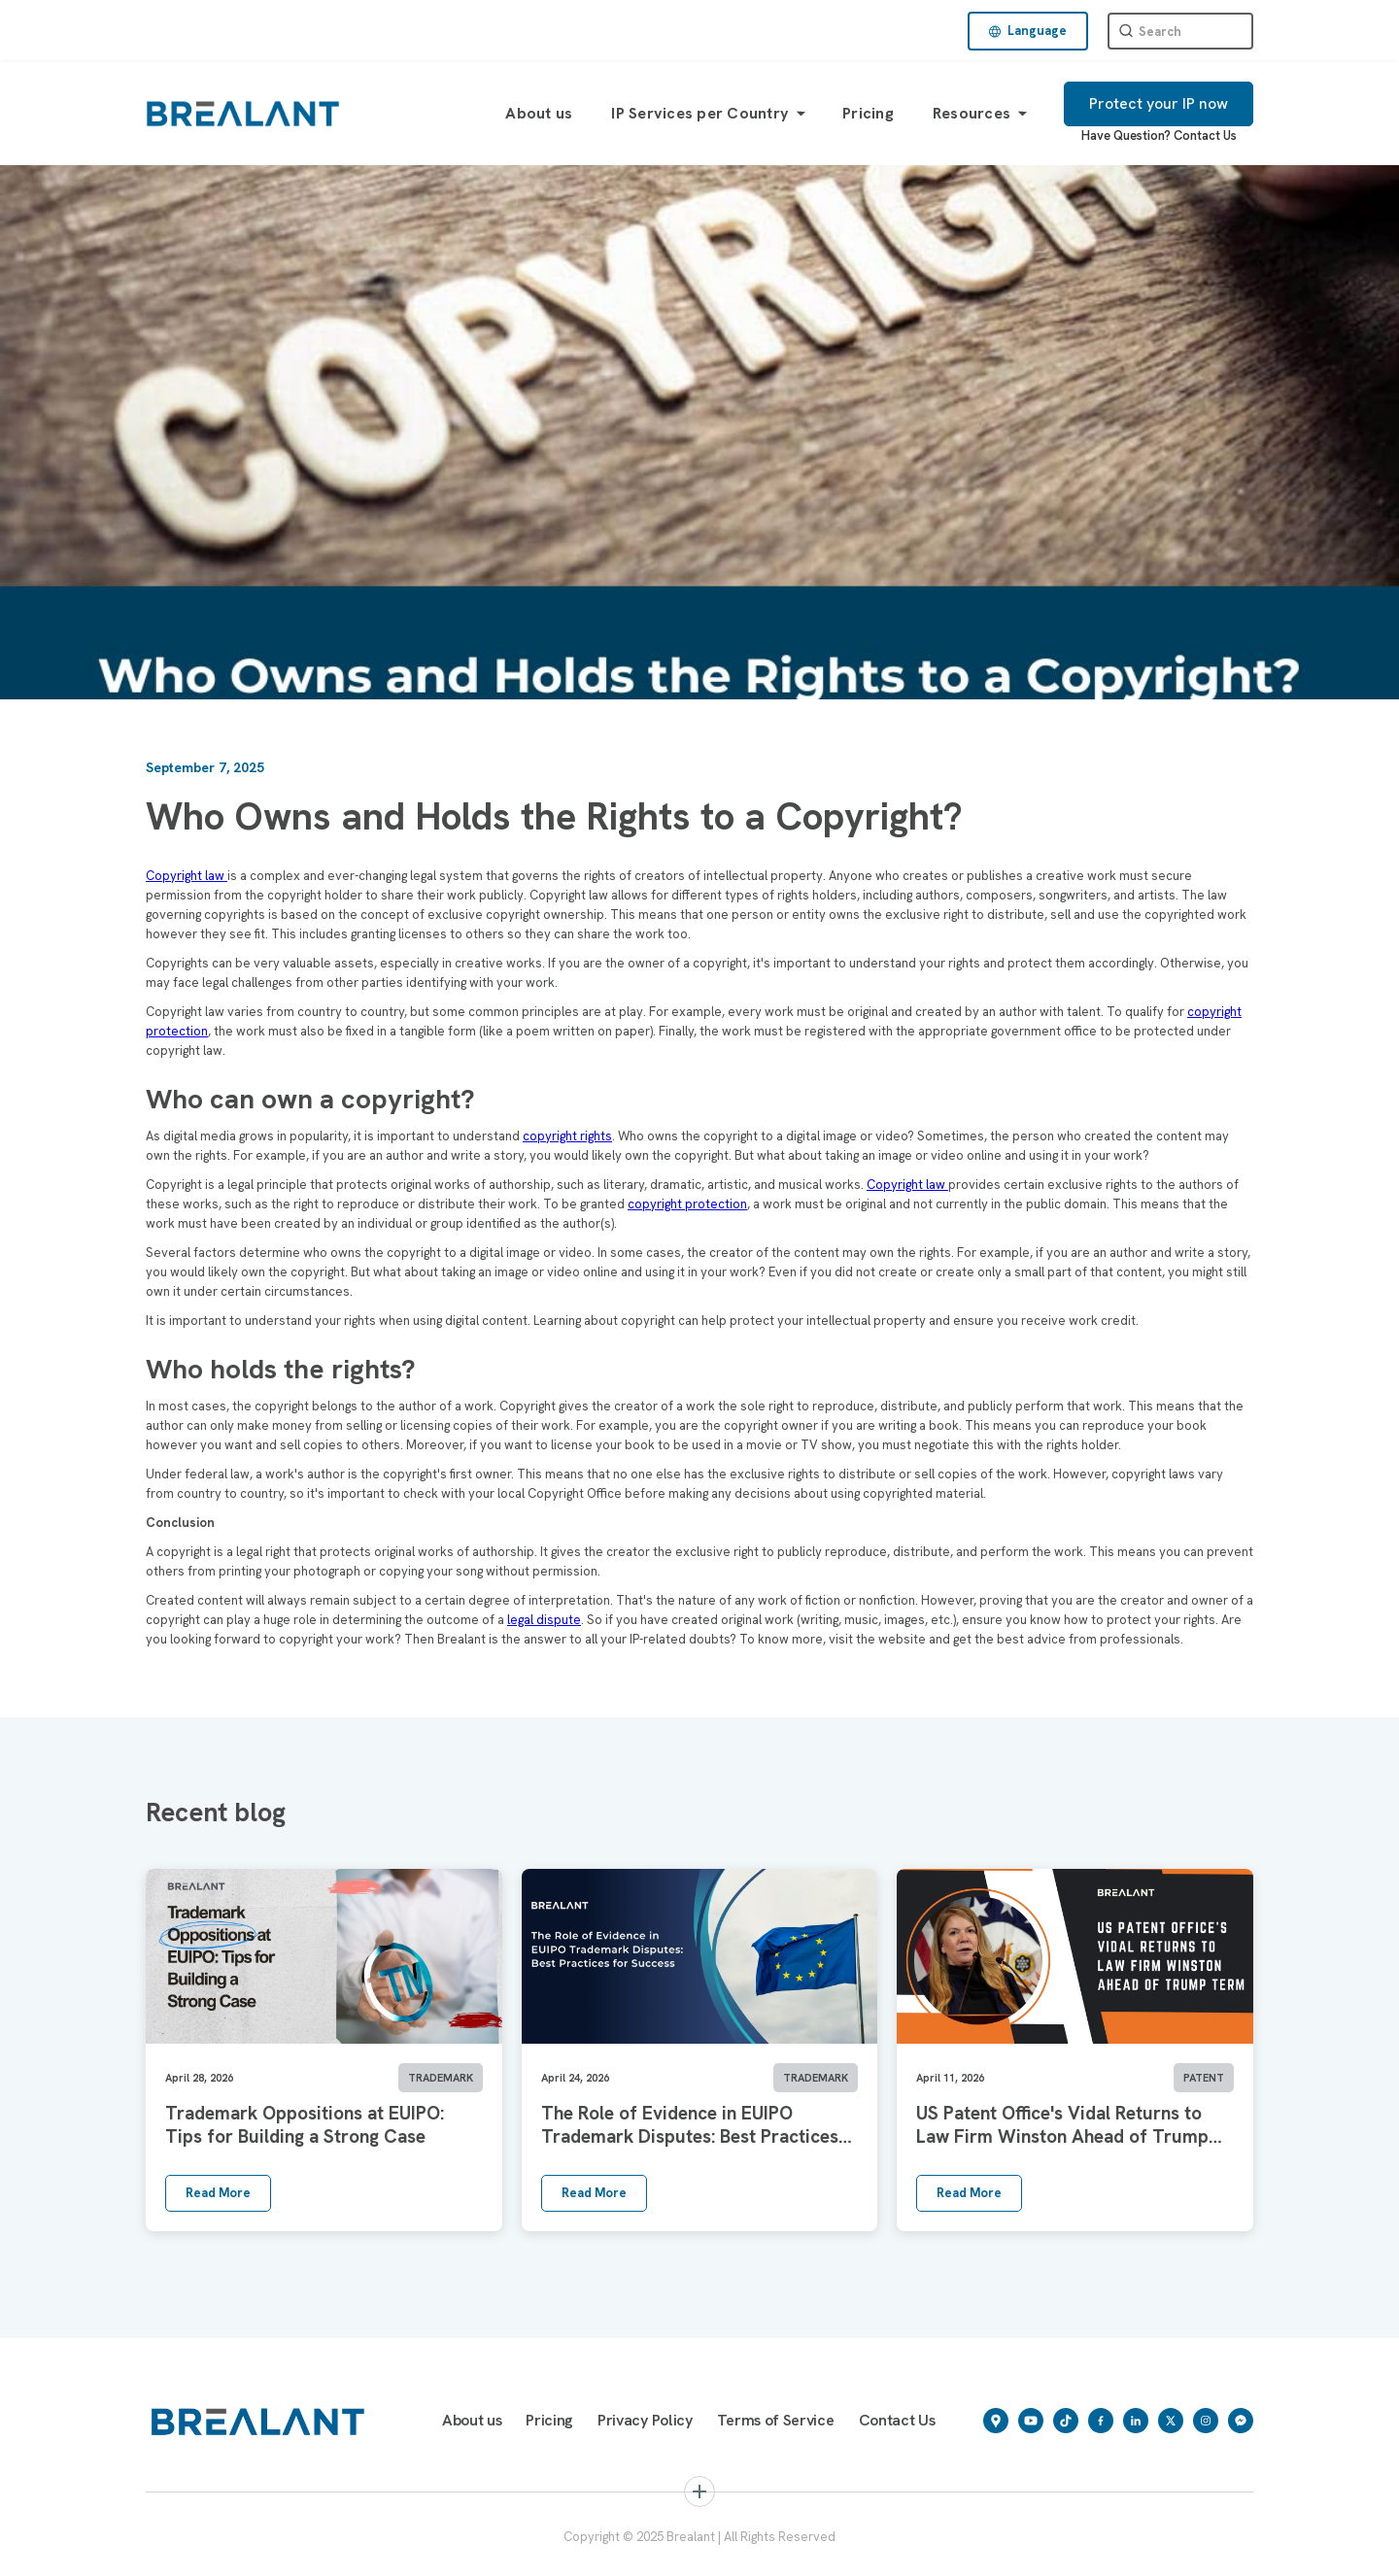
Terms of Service (776, 2420)
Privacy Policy (645, 2420)
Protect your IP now (1158, 103)
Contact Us (1205, 135)
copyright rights (567, 1136)
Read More (218, 2193)
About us (538, 113)
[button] (1028, 31)
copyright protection (687, 1204)
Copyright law (186, 875)
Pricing (868, 113)
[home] (243, 113)
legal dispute (544, 1619)
